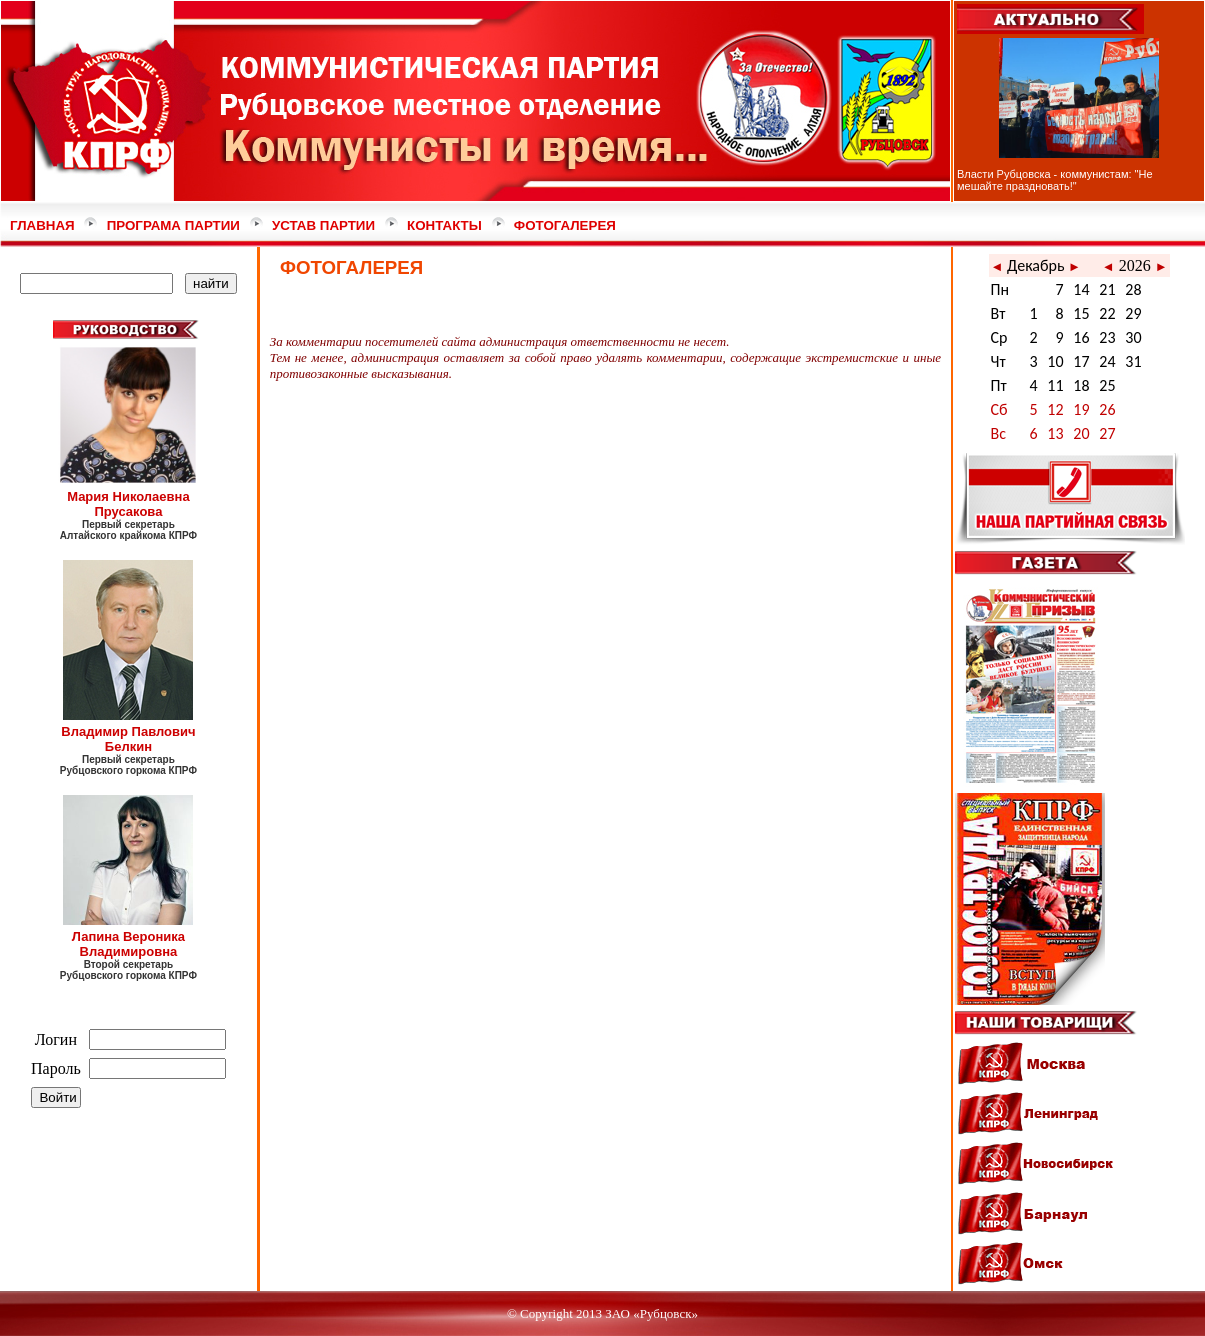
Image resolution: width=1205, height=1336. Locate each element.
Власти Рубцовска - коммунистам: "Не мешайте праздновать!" (1055, 180)
